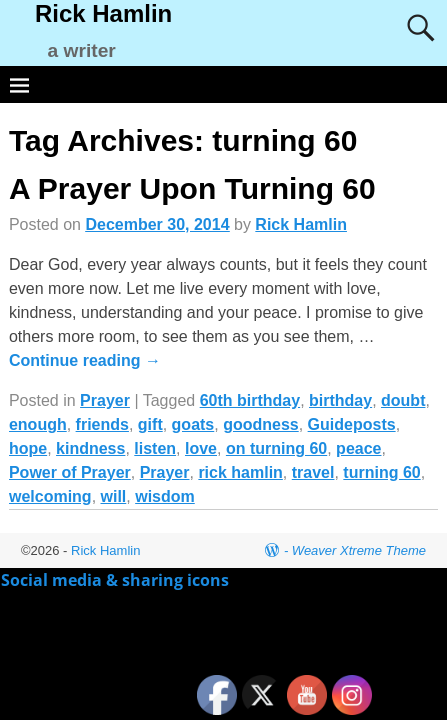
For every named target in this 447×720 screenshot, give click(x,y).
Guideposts (352, 424)
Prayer (105, 400)
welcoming (50, 496)
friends (102, 424)
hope (28, 448)
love (201, 448)
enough (38, 424)
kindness (90, 448)
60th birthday (250, 400)
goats (193, 424)
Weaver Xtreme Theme (359, 550)
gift (150, 424)
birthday (340, 400)
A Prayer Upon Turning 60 (192, 188)
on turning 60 (276, 448)
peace (358, 448)
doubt (403, 400)
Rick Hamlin (103, 13)
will (114, 496)
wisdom (165, 496)
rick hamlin (240, 472)
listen (155, 448)
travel (313, 472)
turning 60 (381, 472)
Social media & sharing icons (117, 580)
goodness (261, 424)
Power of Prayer (70, 472)
